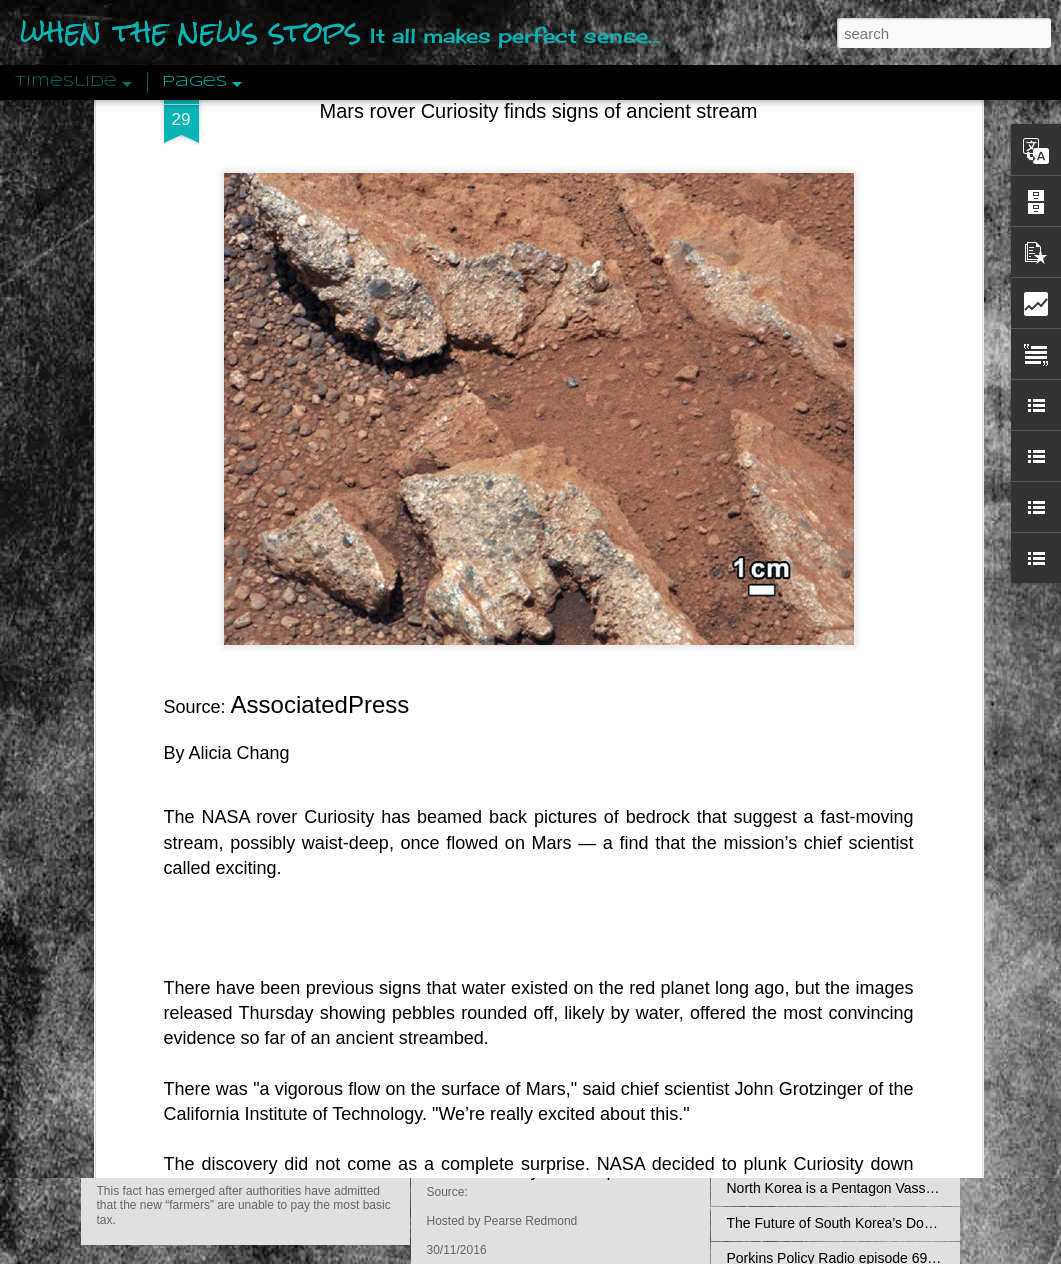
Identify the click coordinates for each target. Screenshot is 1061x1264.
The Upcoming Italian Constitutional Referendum (878, 943)
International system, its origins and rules (854, 1013)
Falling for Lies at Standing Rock (828, 908)
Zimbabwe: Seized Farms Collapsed (290, 1050)
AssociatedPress (320, 336)
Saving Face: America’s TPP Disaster (843, 838)
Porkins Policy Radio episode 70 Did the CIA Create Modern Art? (685, 1170)
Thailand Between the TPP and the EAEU (856, 1153)
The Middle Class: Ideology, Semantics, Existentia (881, 768)
